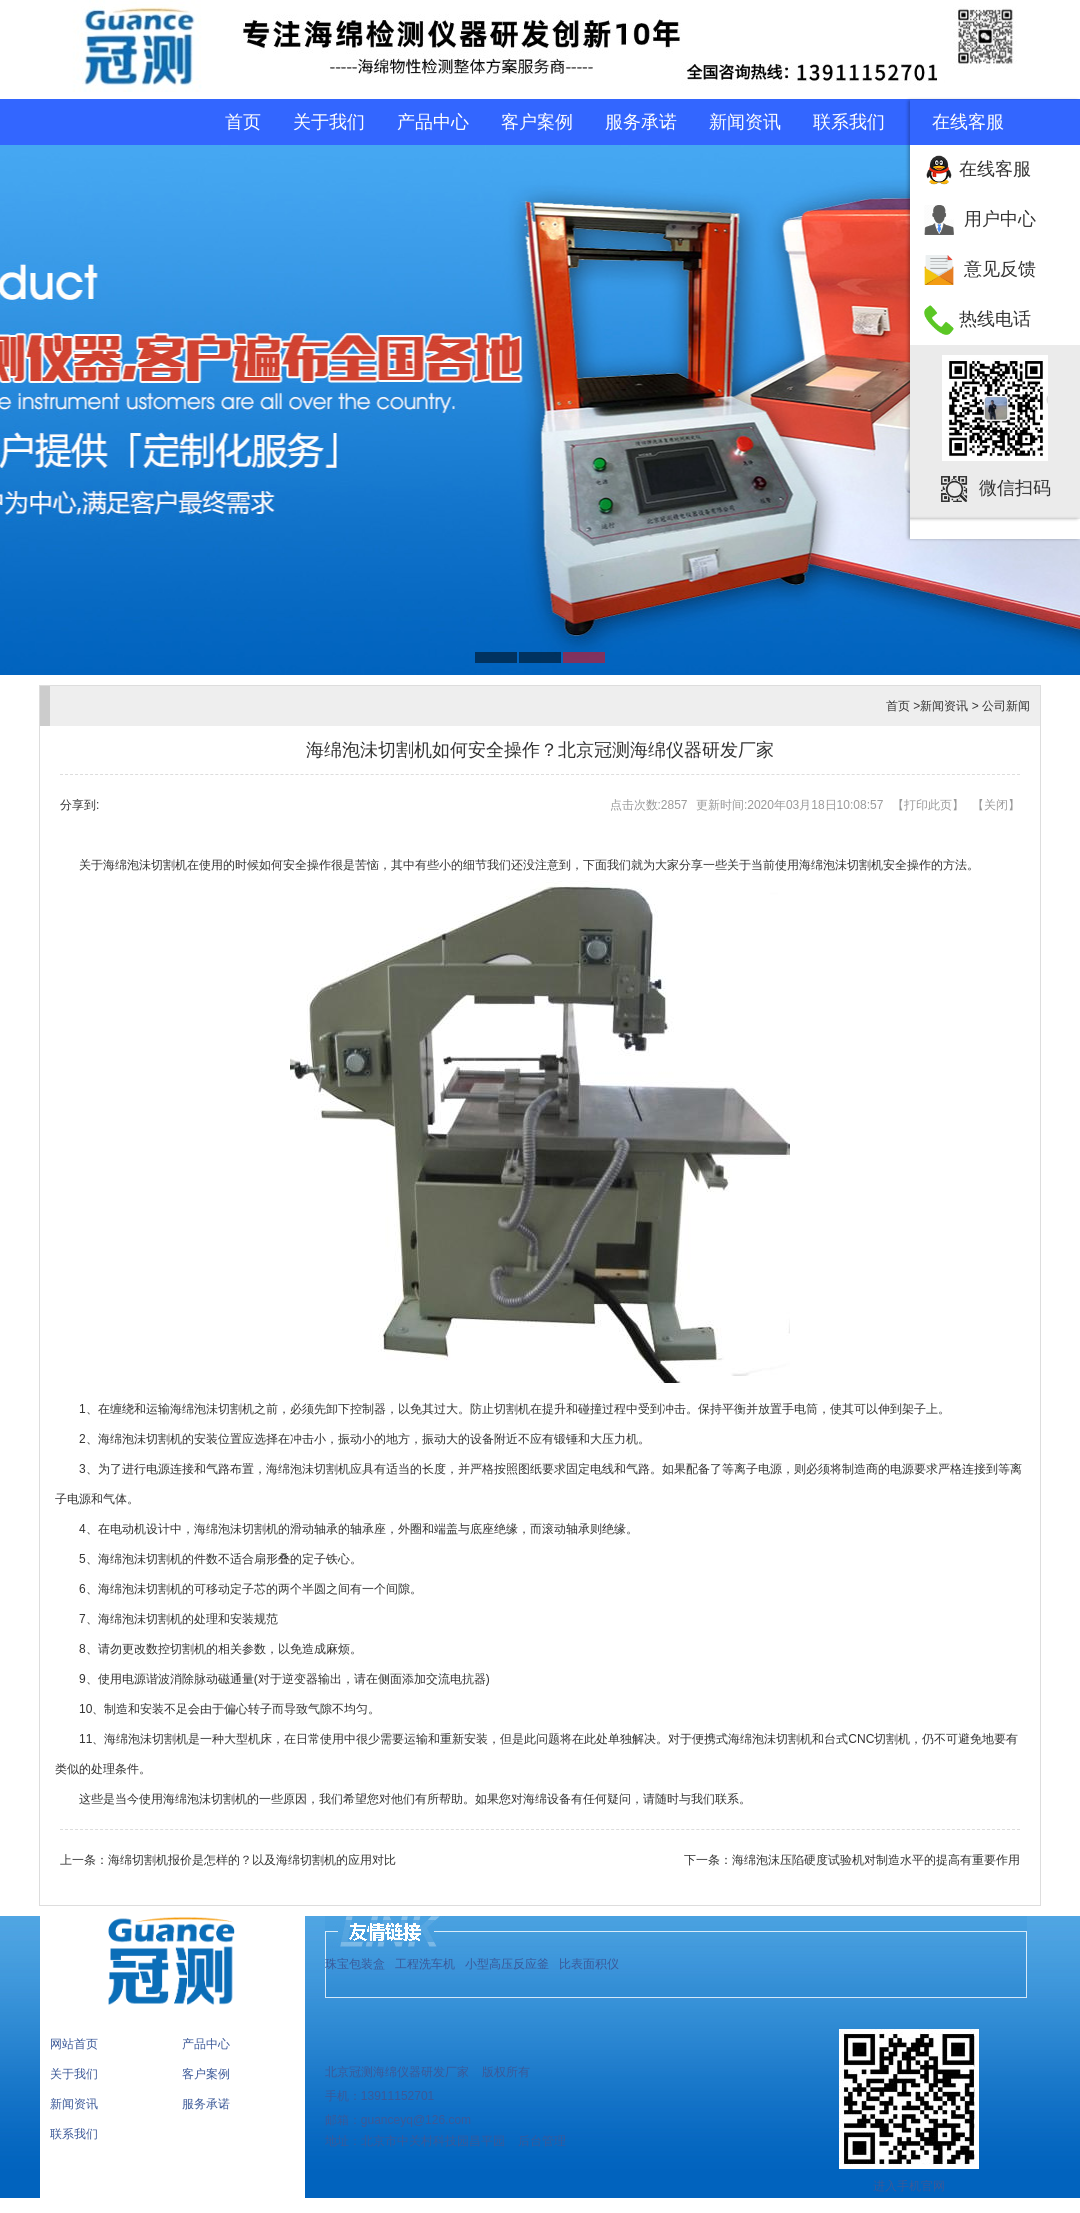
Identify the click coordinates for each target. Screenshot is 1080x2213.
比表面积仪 (589, 1964)
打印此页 (928, 805)
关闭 (996, 805)
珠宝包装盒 (355, 1964)
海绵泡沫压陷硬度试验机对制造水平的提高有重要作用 (876, 1860)
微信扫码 (1015, 488)
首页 (243, 122)
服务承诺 (641, 122)
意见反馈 (1000, 269)
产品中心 (433, 122)
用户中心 (1000, 219)
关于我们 (329, 122)
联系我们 (849, 122)
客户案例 (537, 122)
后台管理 (540, 2141)
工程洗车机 (425, 1964)
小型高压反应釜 (507, 1964)
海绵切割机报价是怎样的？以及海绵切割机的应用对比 (252, 1860)
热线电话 (995, 319)
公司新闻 (1006, 706)
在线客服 (995, 169)
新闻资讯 (745, 122)
